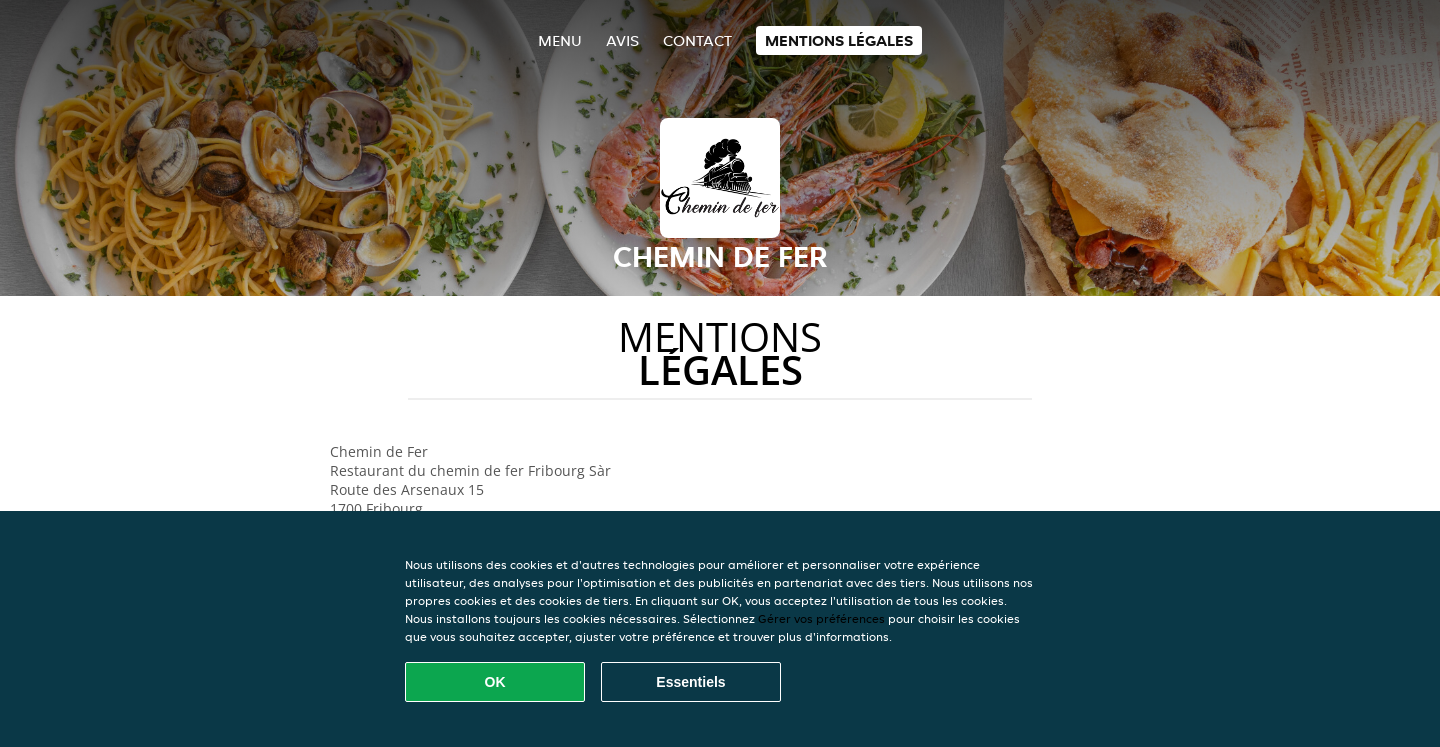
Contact (697, 40)
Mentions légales (839, 40)
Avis (622, 40)
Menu (560, 40)
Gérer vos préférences (821, 618)
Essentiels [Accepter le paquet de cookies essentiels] (690, 682)
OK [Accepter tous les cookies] (495, 682)
